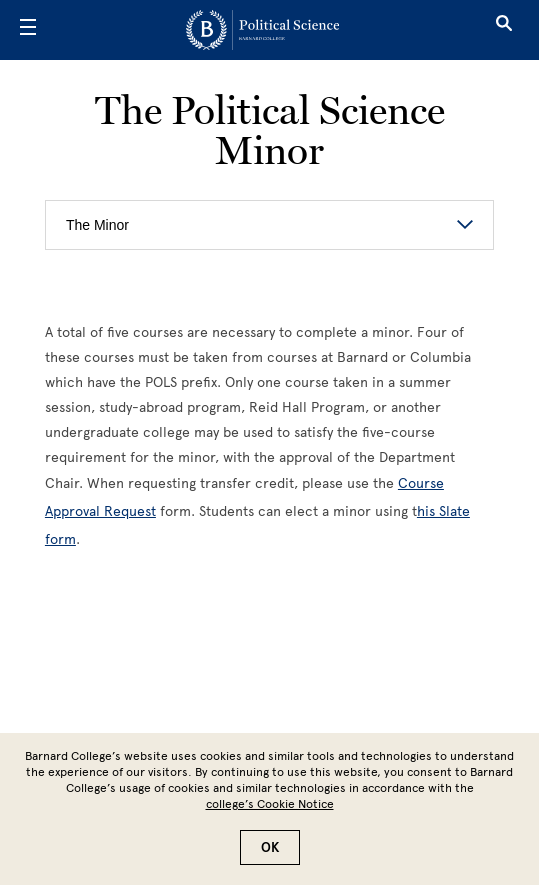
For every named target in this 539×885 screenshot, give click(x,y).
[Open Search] (504, 30)
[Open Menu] (28, 30)
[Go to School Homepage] (262, 30)
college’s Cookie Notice (270, 804)
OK (270, 847)
